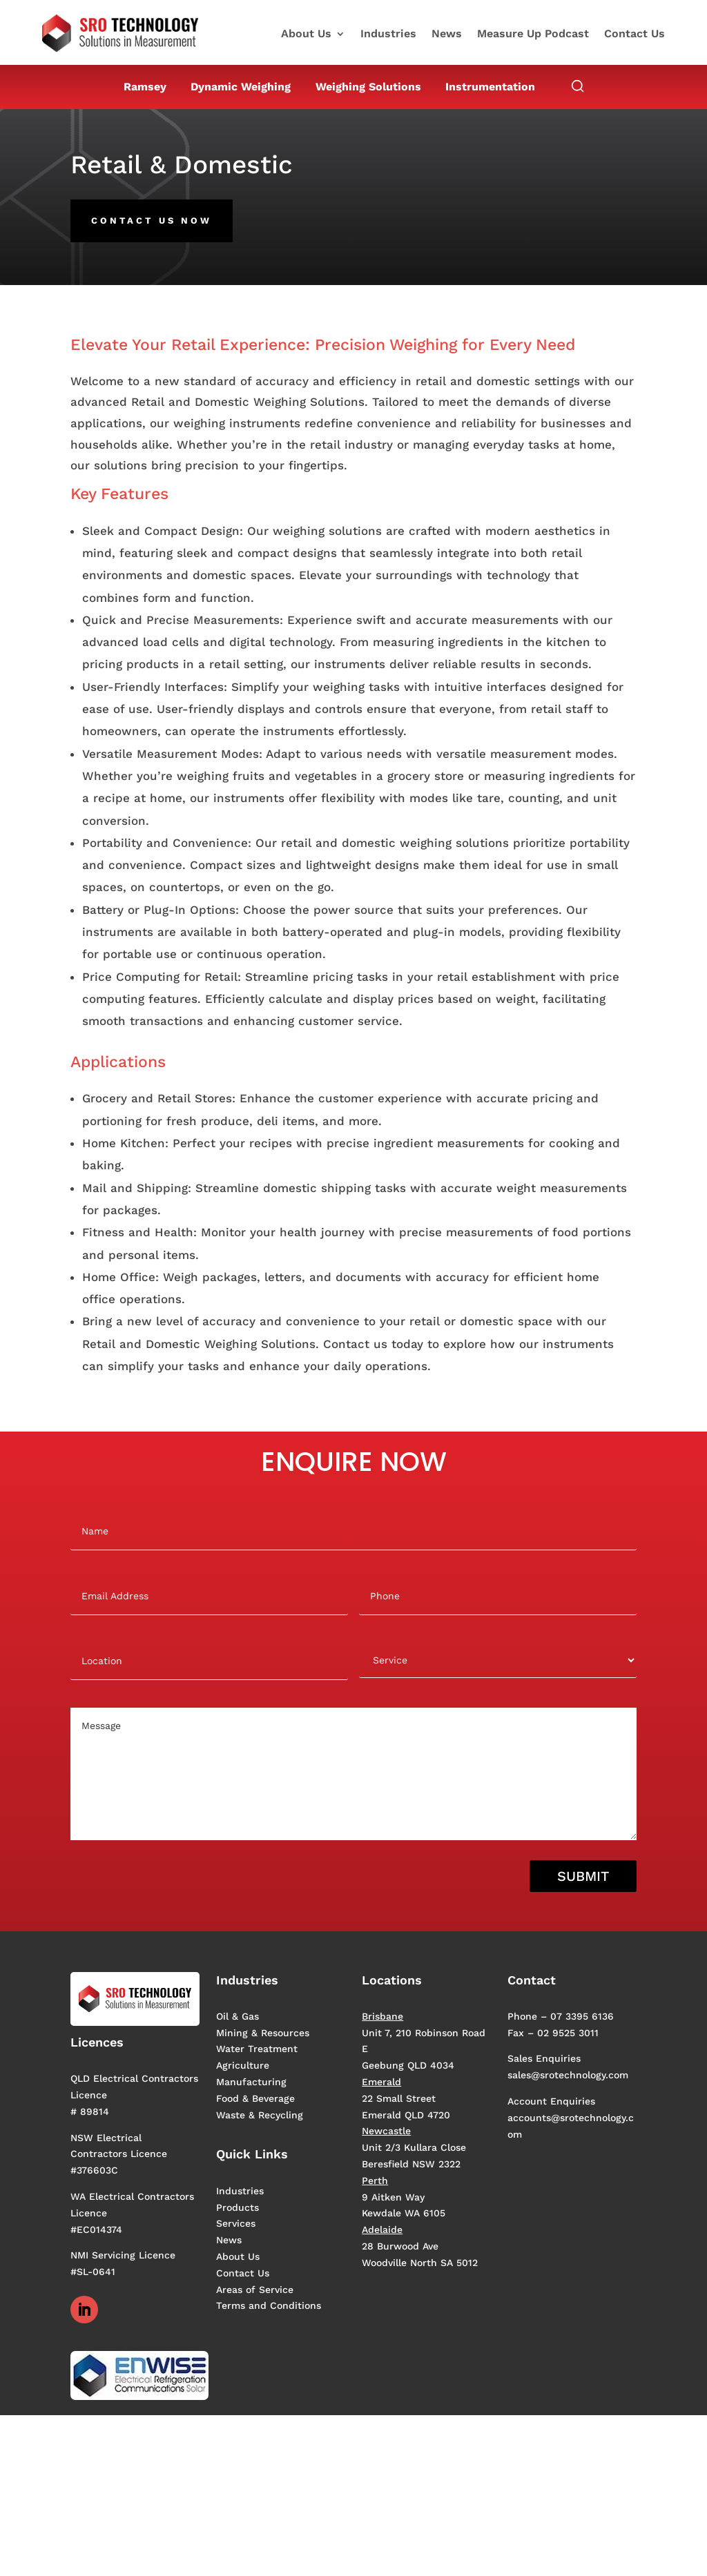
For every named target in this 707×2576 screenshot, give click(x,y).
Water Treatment (257, 2048)
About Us (306, 34)
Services (235, 2223)
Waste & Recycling (259, 2114)
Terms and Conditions (268, 2305)
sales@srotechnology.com (567, 2074)
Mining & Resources (262, 2032)
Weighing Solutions (368, 86)
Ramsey (145, 86)
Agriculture (242, 2065)
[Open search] (578, 87)
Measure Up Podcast (533, 34)
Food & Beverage (255, 2098)
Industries (388, 34)
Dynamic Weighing (241, 86)
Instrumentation (490, 86)
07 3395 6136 (582, 2016)
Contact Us (634, 34)
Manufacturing (251, 2081)
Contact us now (151, 220)
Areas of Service (254, 2289)
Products (237, 2207)
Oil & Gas (237, 2016)
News (447, 34)
